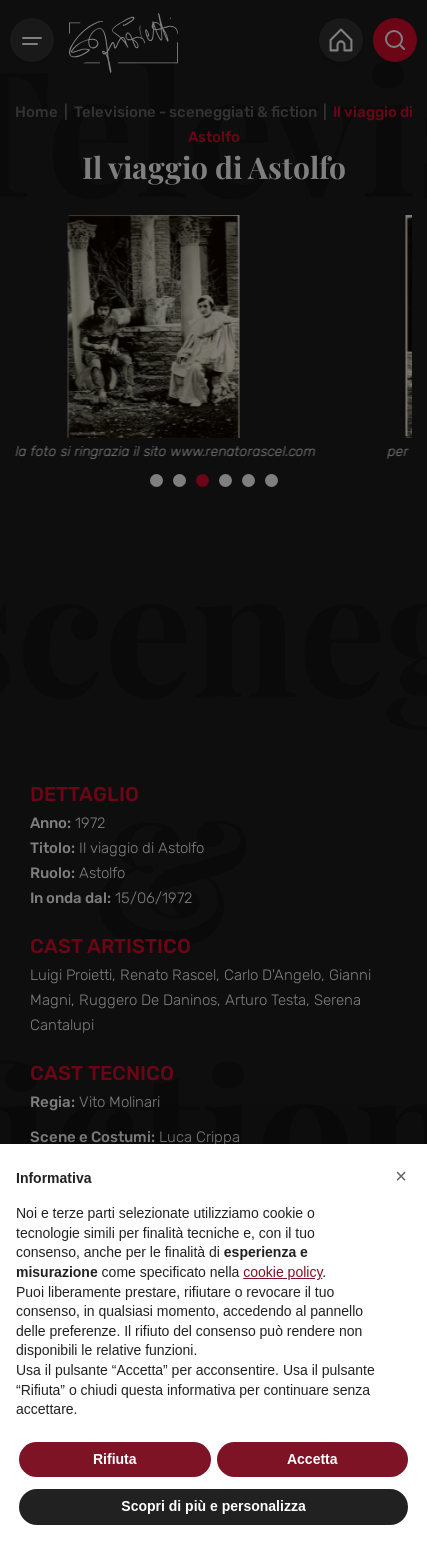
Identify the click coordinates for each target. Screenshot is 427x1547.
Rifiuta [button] (115, 1459)
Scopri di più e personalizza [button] (213, 1506)
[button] (401, 1176)
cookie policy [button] (282, 1272)
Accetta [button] (312, 1459)
